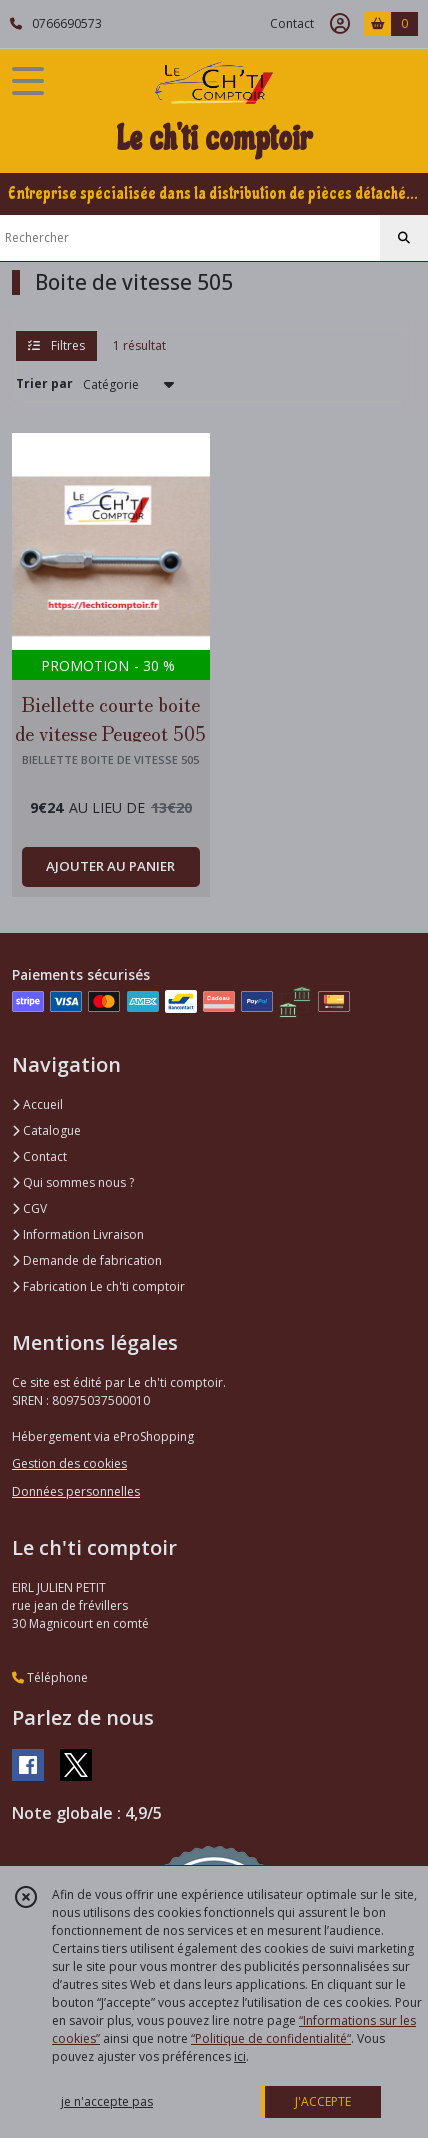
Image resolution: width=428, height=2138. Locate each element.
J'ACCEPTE (323, 2101)
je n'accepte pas (107, 2101)
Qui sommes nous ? (73, 1182)
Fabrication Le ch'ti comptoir (98, 1286)
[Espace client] (340, 24)
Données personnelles (76, 1491)
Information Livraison (78, 1234)
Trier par (44, 383)
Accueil (37, 1104)
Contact (292, 23)
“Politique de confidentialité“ (271, 2038)
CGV (29, 1208)
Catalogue (46, 1130)
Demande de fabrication (87, 1260)
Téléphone (50, 1677)
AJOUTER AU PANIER (110, 866)
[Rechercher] (404, 238)
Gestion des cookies (69, 1463)
